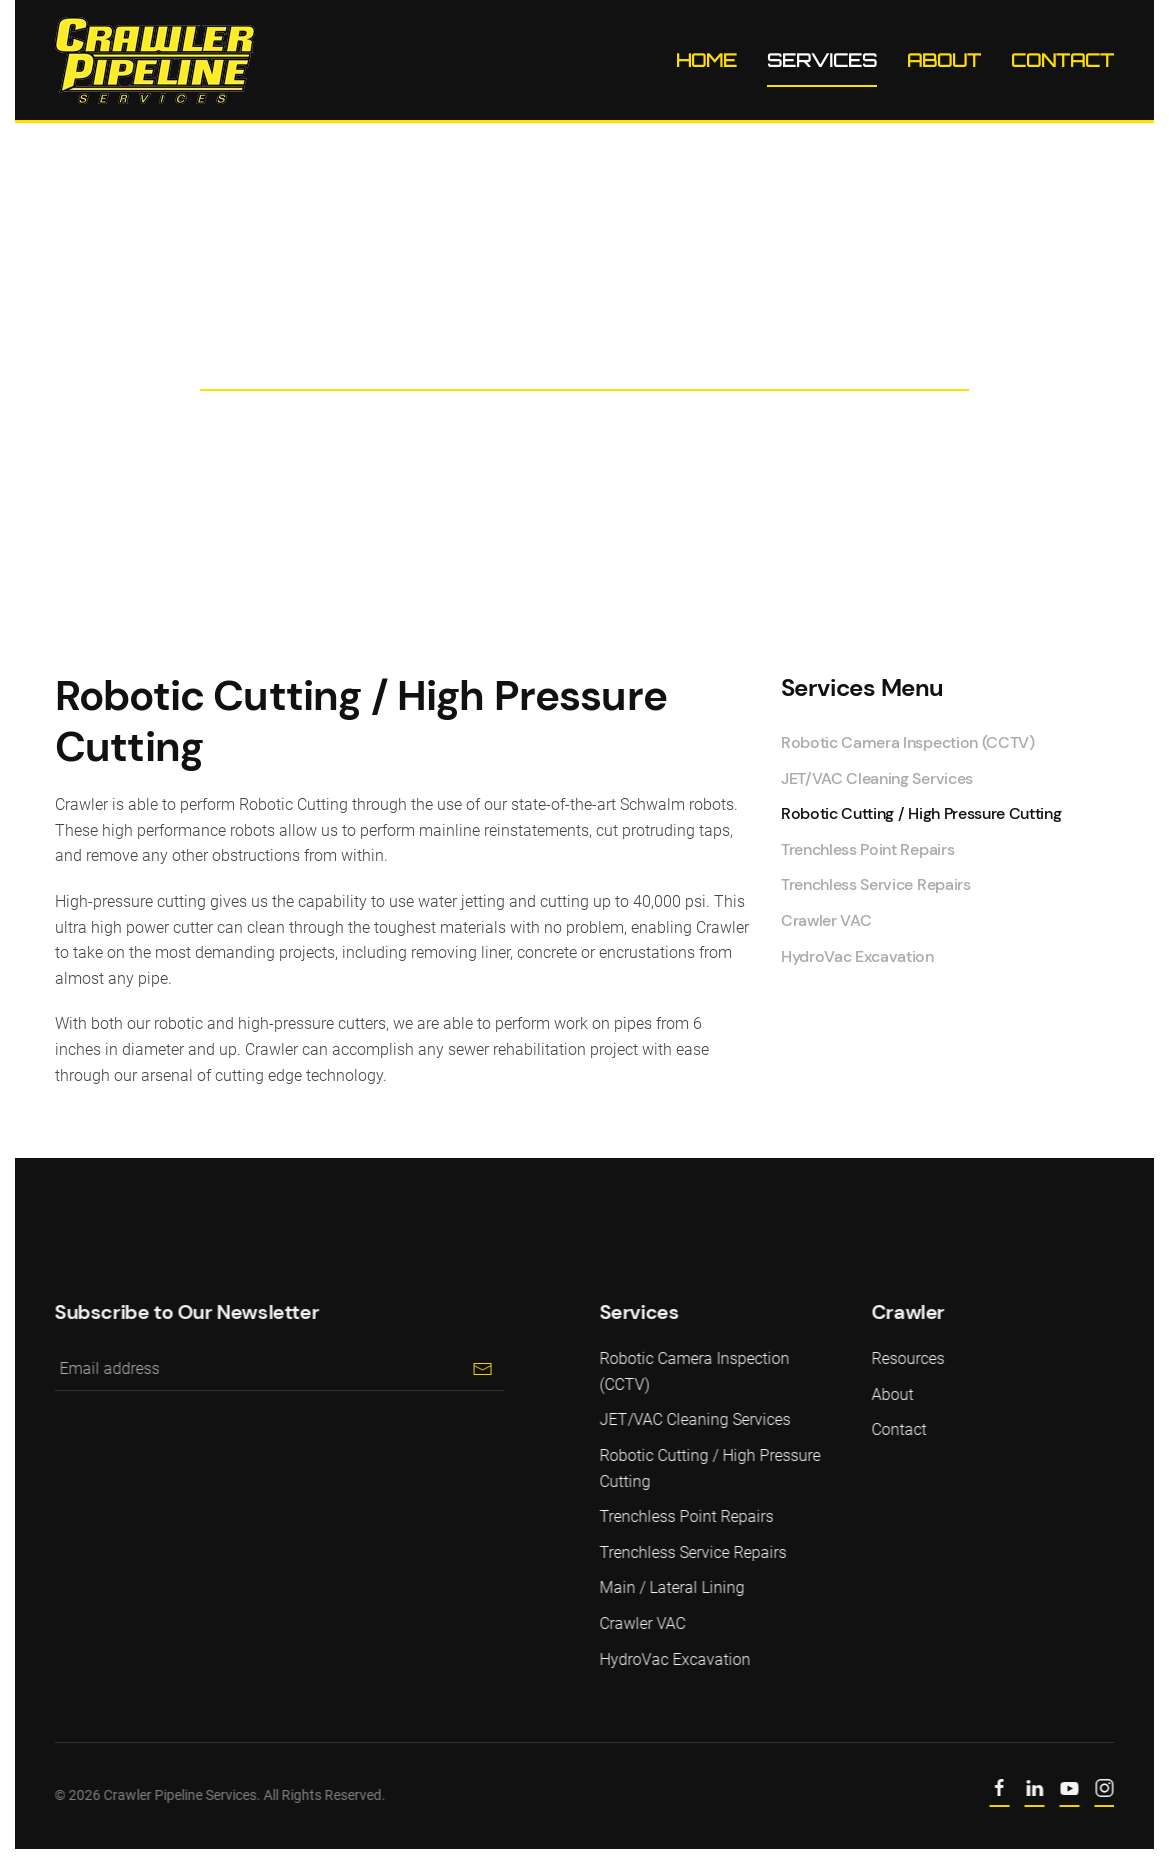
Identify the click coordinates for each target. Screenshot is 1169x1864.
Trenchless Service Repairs (876, 884)
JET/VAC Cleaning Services (877, 778)
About (944, 60)
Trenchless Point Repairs (867, 849)
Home (706, 60)
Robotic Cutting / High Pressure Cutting (921, 813)
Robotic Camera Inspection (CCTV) (908, 742)
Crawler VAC (826, 920)
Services (822, 60)
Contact (1062, 60)
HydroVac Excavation (857, 956)
